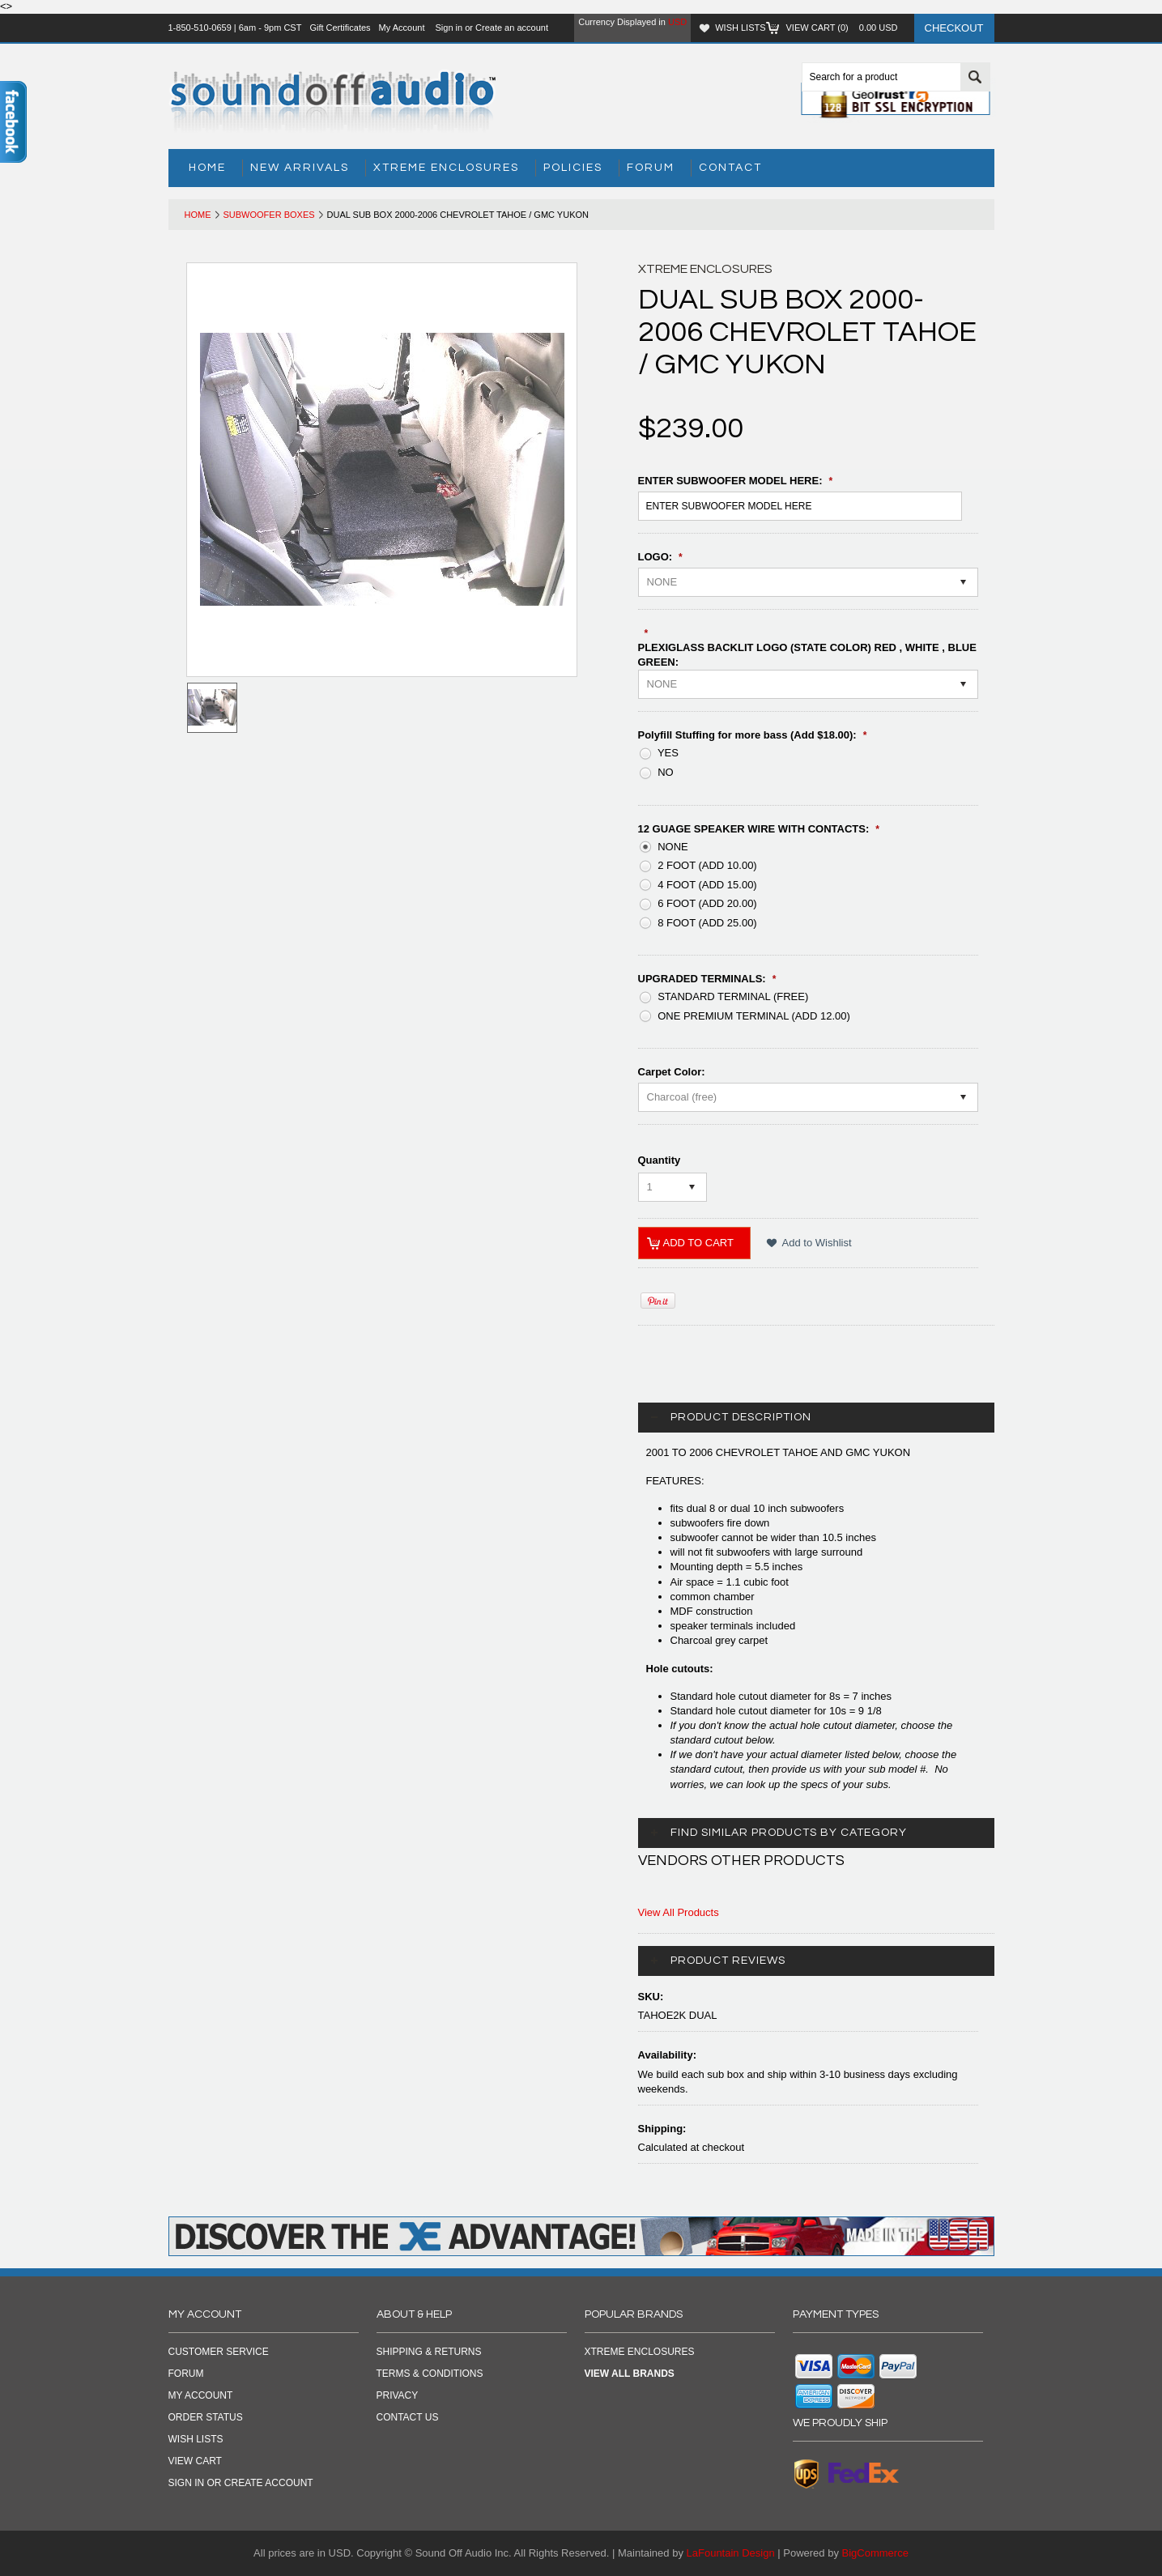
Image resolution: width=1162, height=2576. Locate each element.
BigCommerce (875, 2553)
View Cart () (842, 27)
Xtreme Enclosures (446, 167)
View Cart (195, 2461)
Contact (730, 167)
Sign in (449, 27)
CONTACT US (408, 2417)
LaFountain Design (731, 2553)
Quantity (659, 1160)
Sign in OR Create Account (240, 2483)
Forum (651, 167)
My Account (402, 27)
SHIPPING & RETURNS (429, 2351)
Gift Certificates (339, 27)
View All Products (678, 1912)
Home (198, 214)
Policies (572, 167)
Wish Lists (740, 27)
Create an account (511, 27)
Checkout (954, 28)
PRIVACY (398, 2395)
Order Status (205, 2417)
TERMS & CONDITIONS (430, 2373)
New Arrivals (299, 167)
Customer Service (218, 2351)
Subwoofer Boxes (269, 214)
